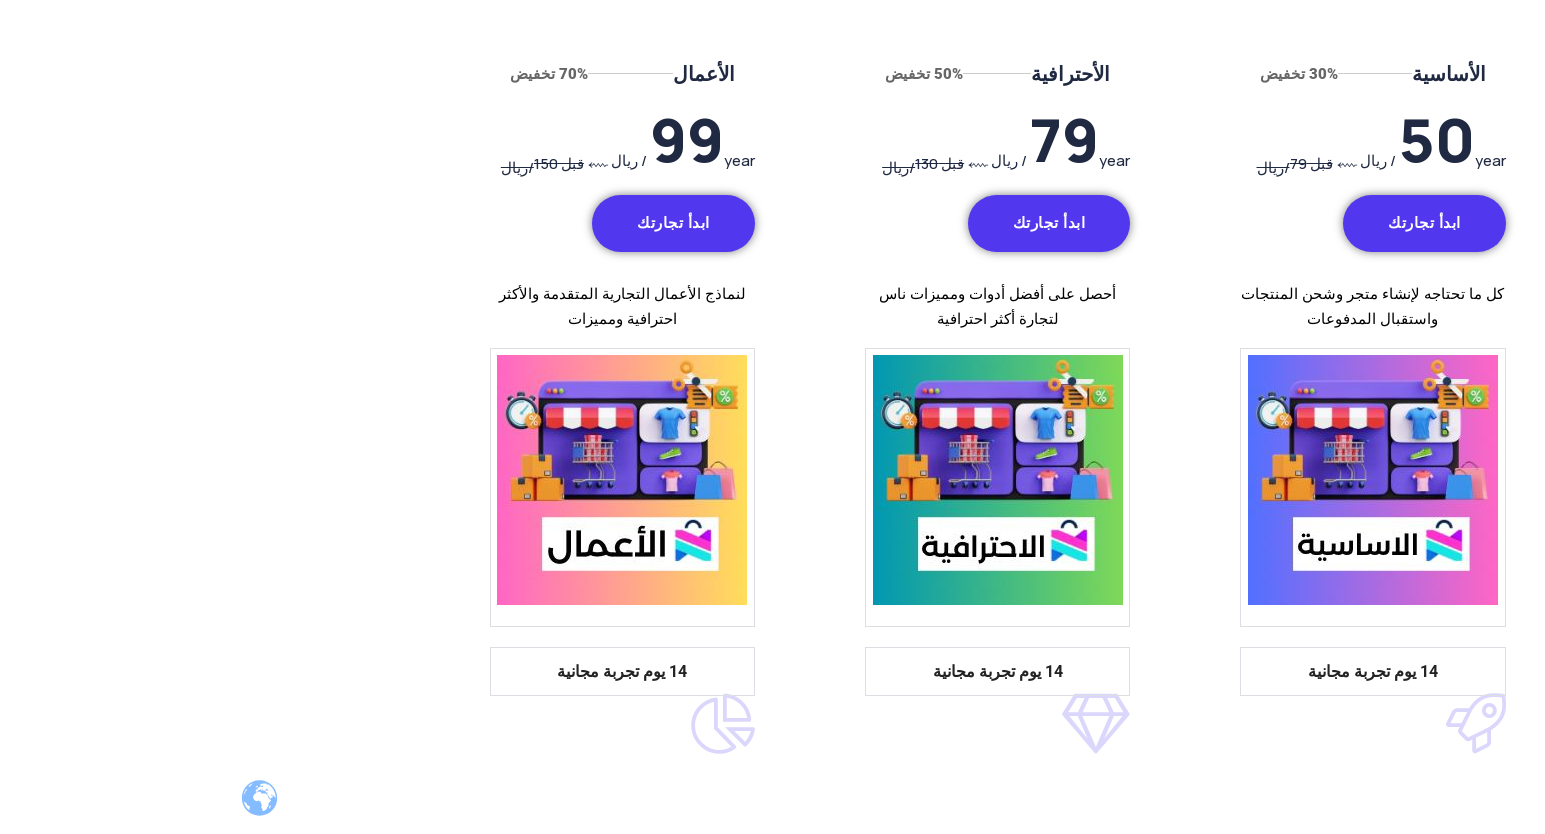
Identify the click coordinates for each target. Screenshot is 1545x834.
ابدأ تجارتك (1199, 223)
